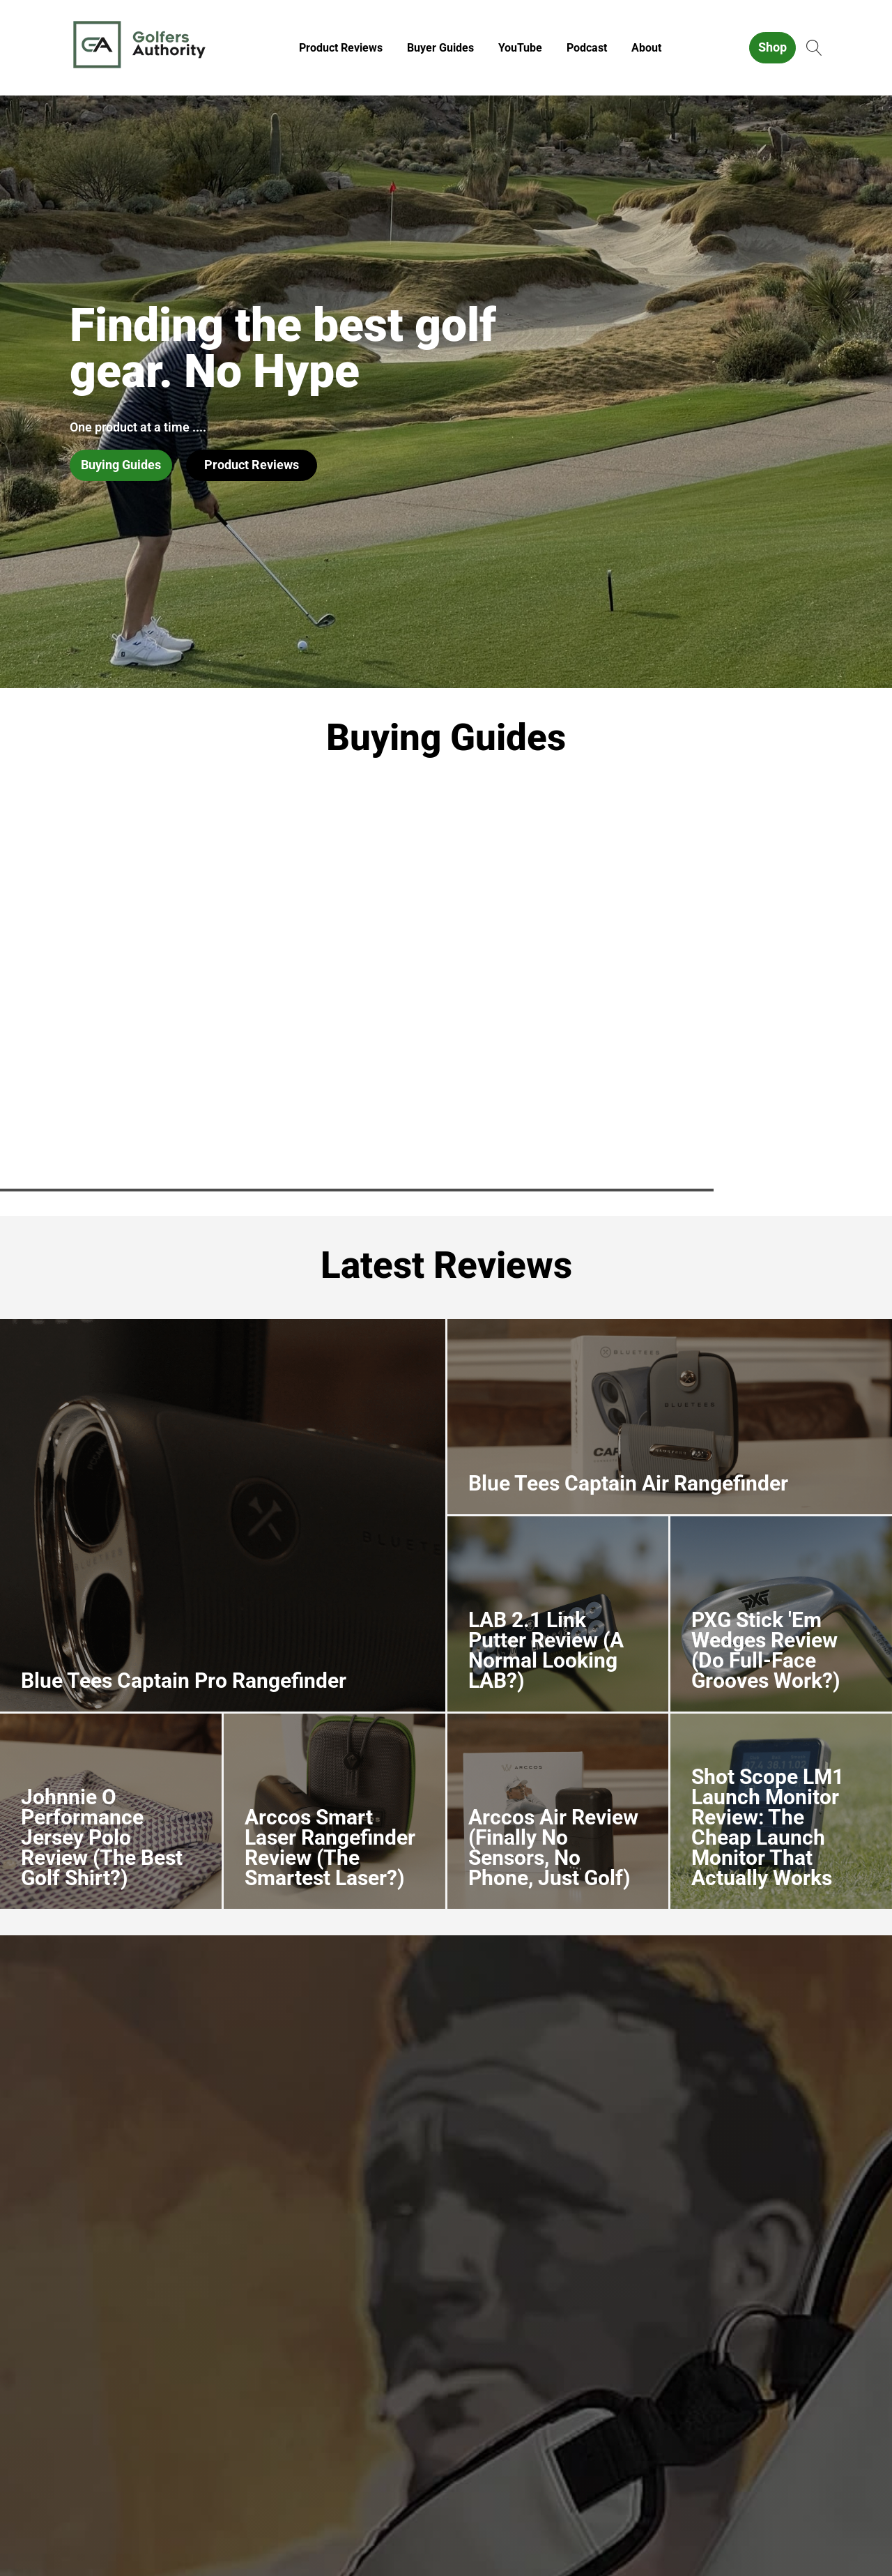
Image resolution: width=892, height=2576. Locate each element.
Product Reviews (341, 47)
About (646, 47)
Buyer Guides (440, 47)
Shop (772, 47)
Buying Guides (121, 464)
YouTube (520, 47)
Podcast (587, 47)
